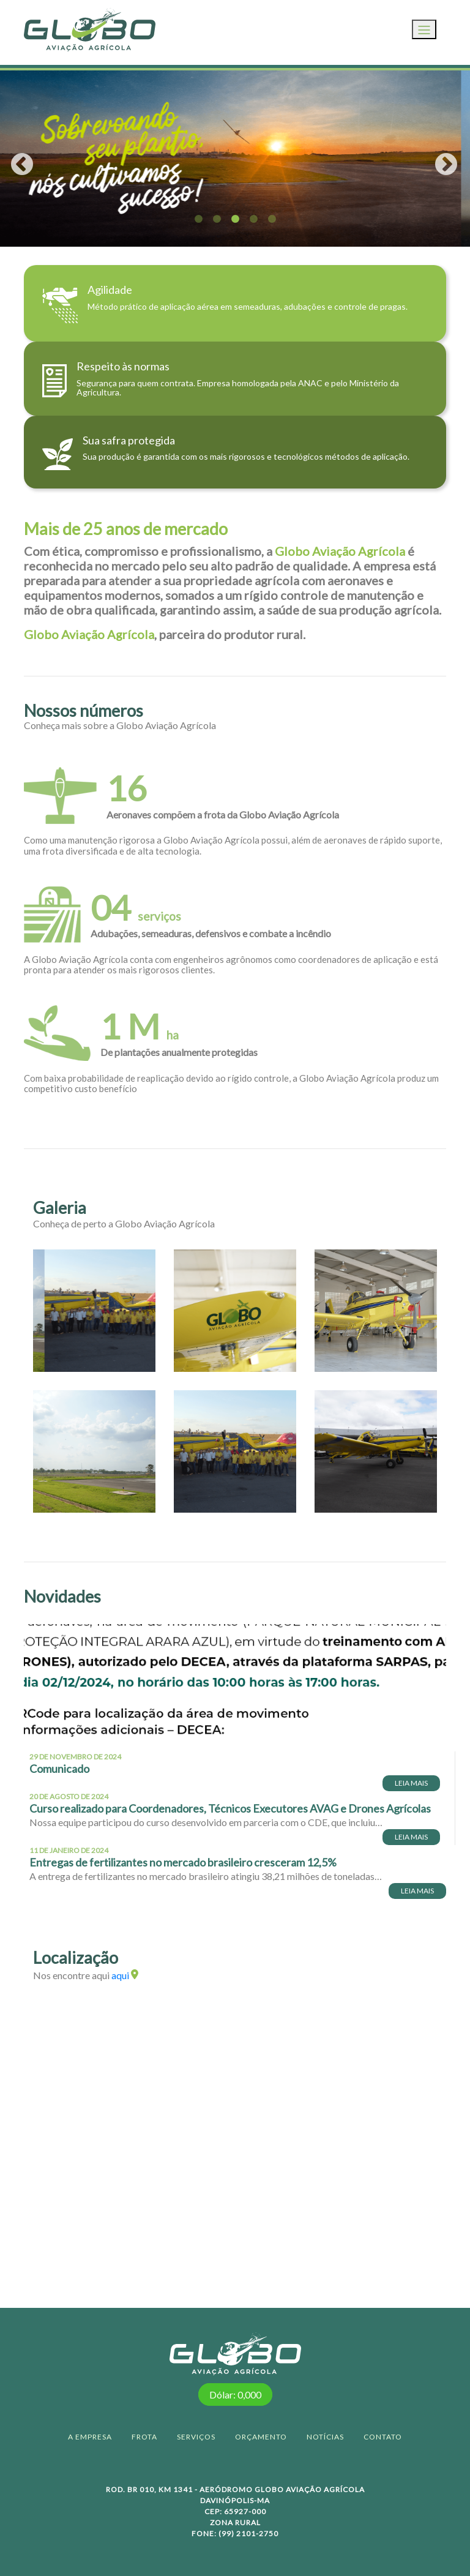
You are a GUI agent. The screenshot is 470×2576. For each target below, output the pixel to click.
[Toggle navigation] (424, 29)
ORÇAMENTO (261, 2436)
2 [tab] (217, 219)
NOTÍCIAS (325, 2436)
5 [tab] (272, 219)
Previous (15, 158)
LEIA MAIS (411, 1783)
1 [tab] (198, 219)
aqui (124, 1975)
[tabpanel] (235, 158)
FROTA (144, 2436)
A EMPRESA (90, 2436)
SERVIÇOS (196, 2436)
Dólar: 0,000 (235, 2394)
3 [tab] (235, 219)
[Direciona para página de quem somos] (235, 303)
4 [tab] (253, 219)
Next (439, 158)
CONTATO (383, 2436)
